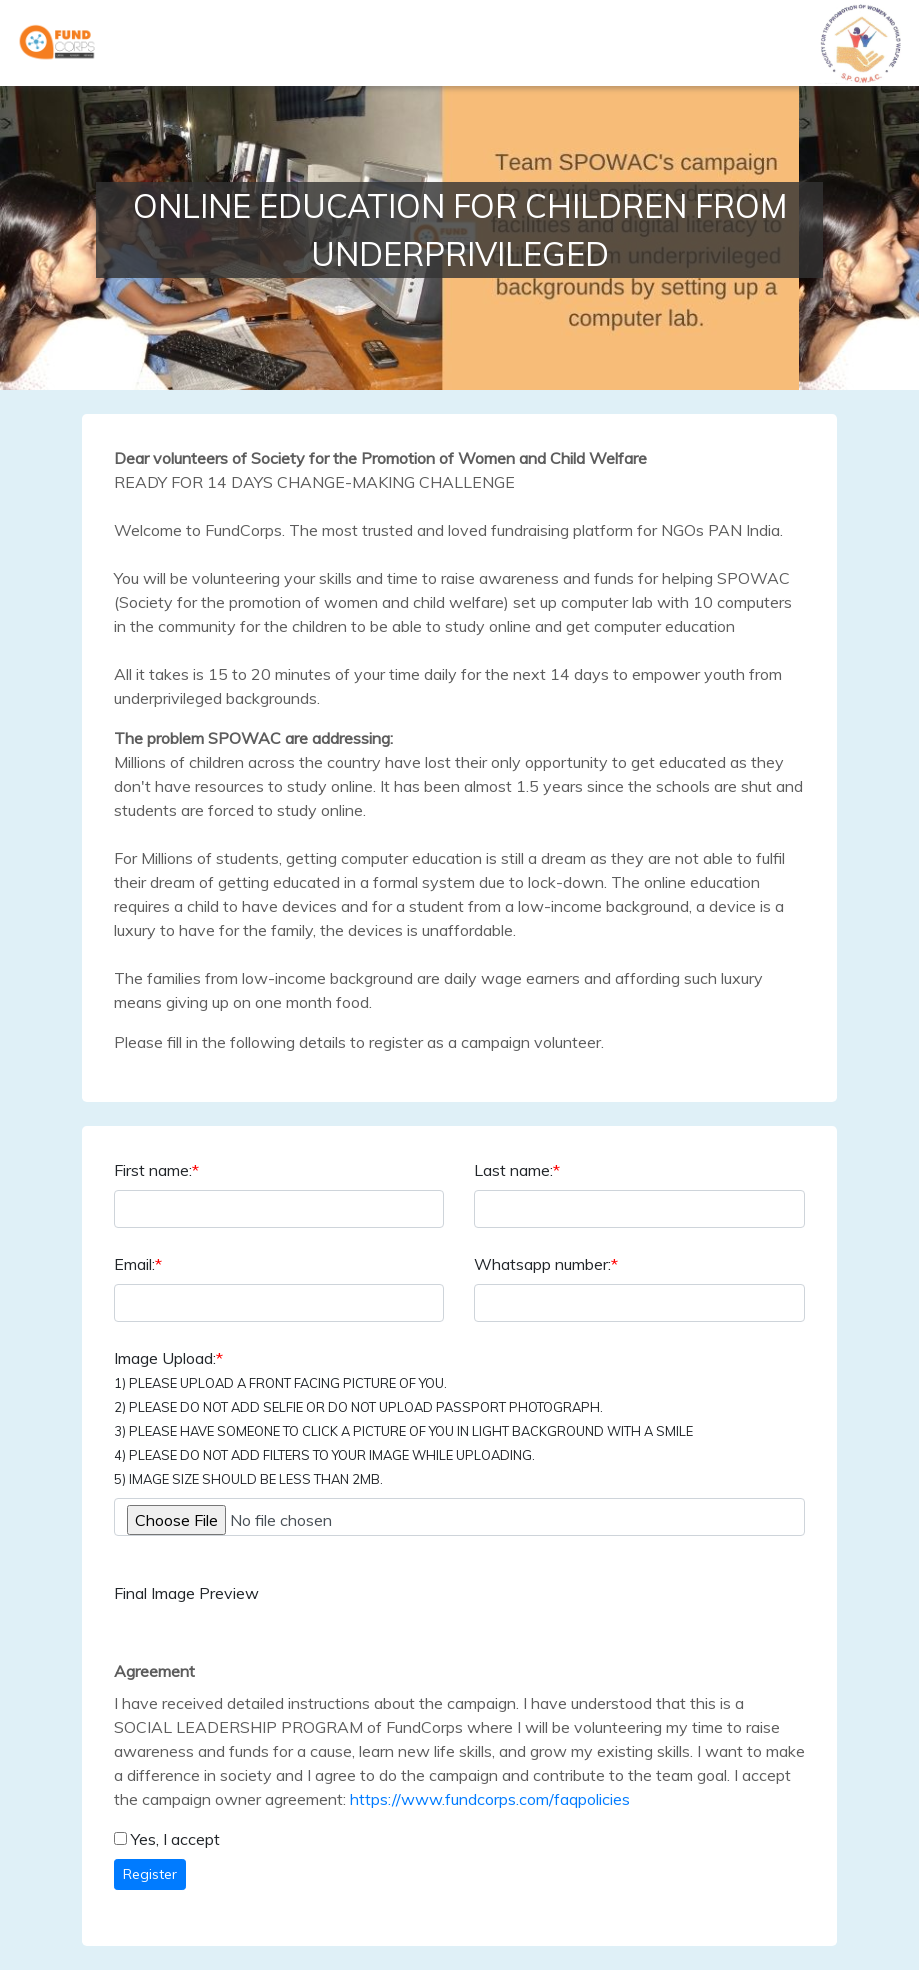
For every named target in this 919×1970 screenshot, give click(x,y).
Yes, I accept (175, 1839)
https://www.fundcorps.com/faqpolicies (490, 1799)
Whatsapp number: (546, 1264)
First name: (156, 1170)
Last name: (517, 1170)
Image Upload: (403, 1417)
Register (150, 1874)
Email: (138, 1264)
